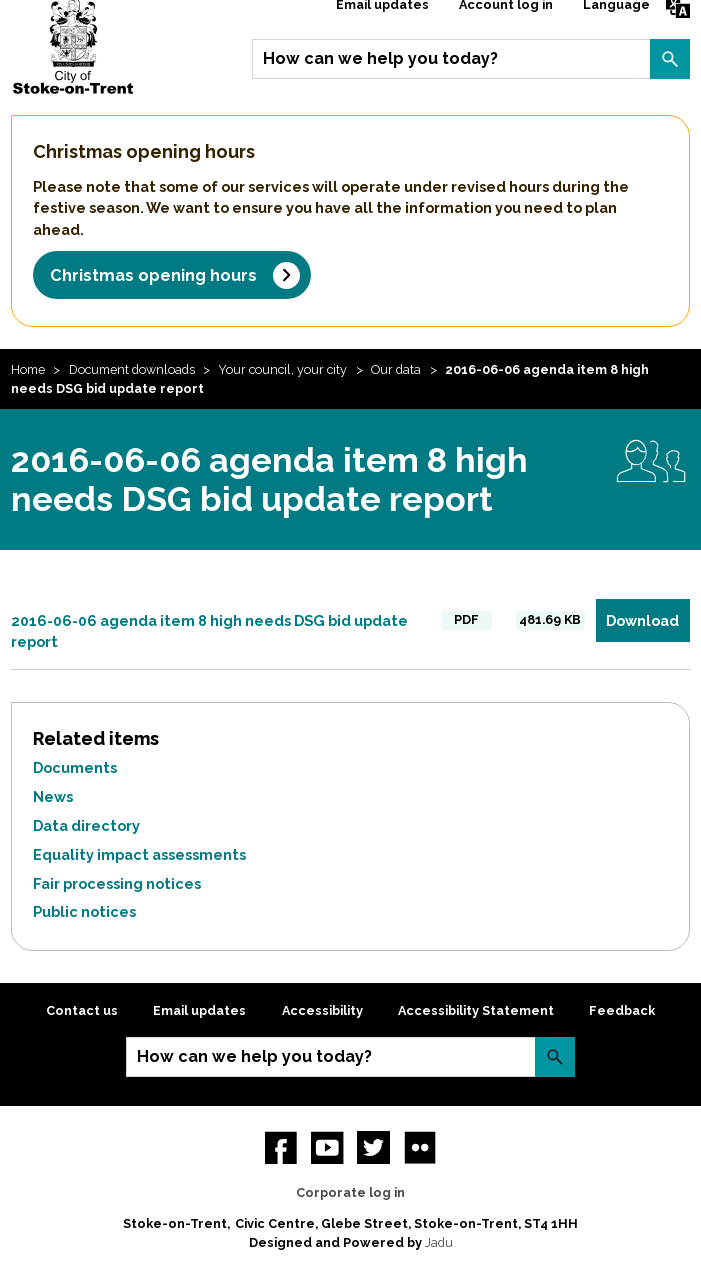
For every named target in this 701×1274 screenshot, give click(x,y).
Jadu (439, 1242)
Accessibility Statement (476, 1010)
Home (28, 369)
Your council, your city (282, 369)
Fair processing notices (117, 883)
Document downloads (132, 369)
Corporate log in (350, 1192)
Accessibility (322, 1010)
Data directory (86, 825)
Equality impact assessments (139, 854)
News (53, 796)
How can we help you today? (380, 58)
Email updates (199, 1010)
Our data (396, 369)
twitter (373, 1147)
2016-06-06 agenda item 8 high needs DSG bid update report (209, 631)
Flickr (420, 1147)
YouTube (327, 1147)
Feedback (622, 1010)
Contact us (82, 1010)
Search (670, 59)
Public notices (84, 911)
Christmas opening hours (153, 275)
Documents (75, 767)
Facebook (281, 1147)
